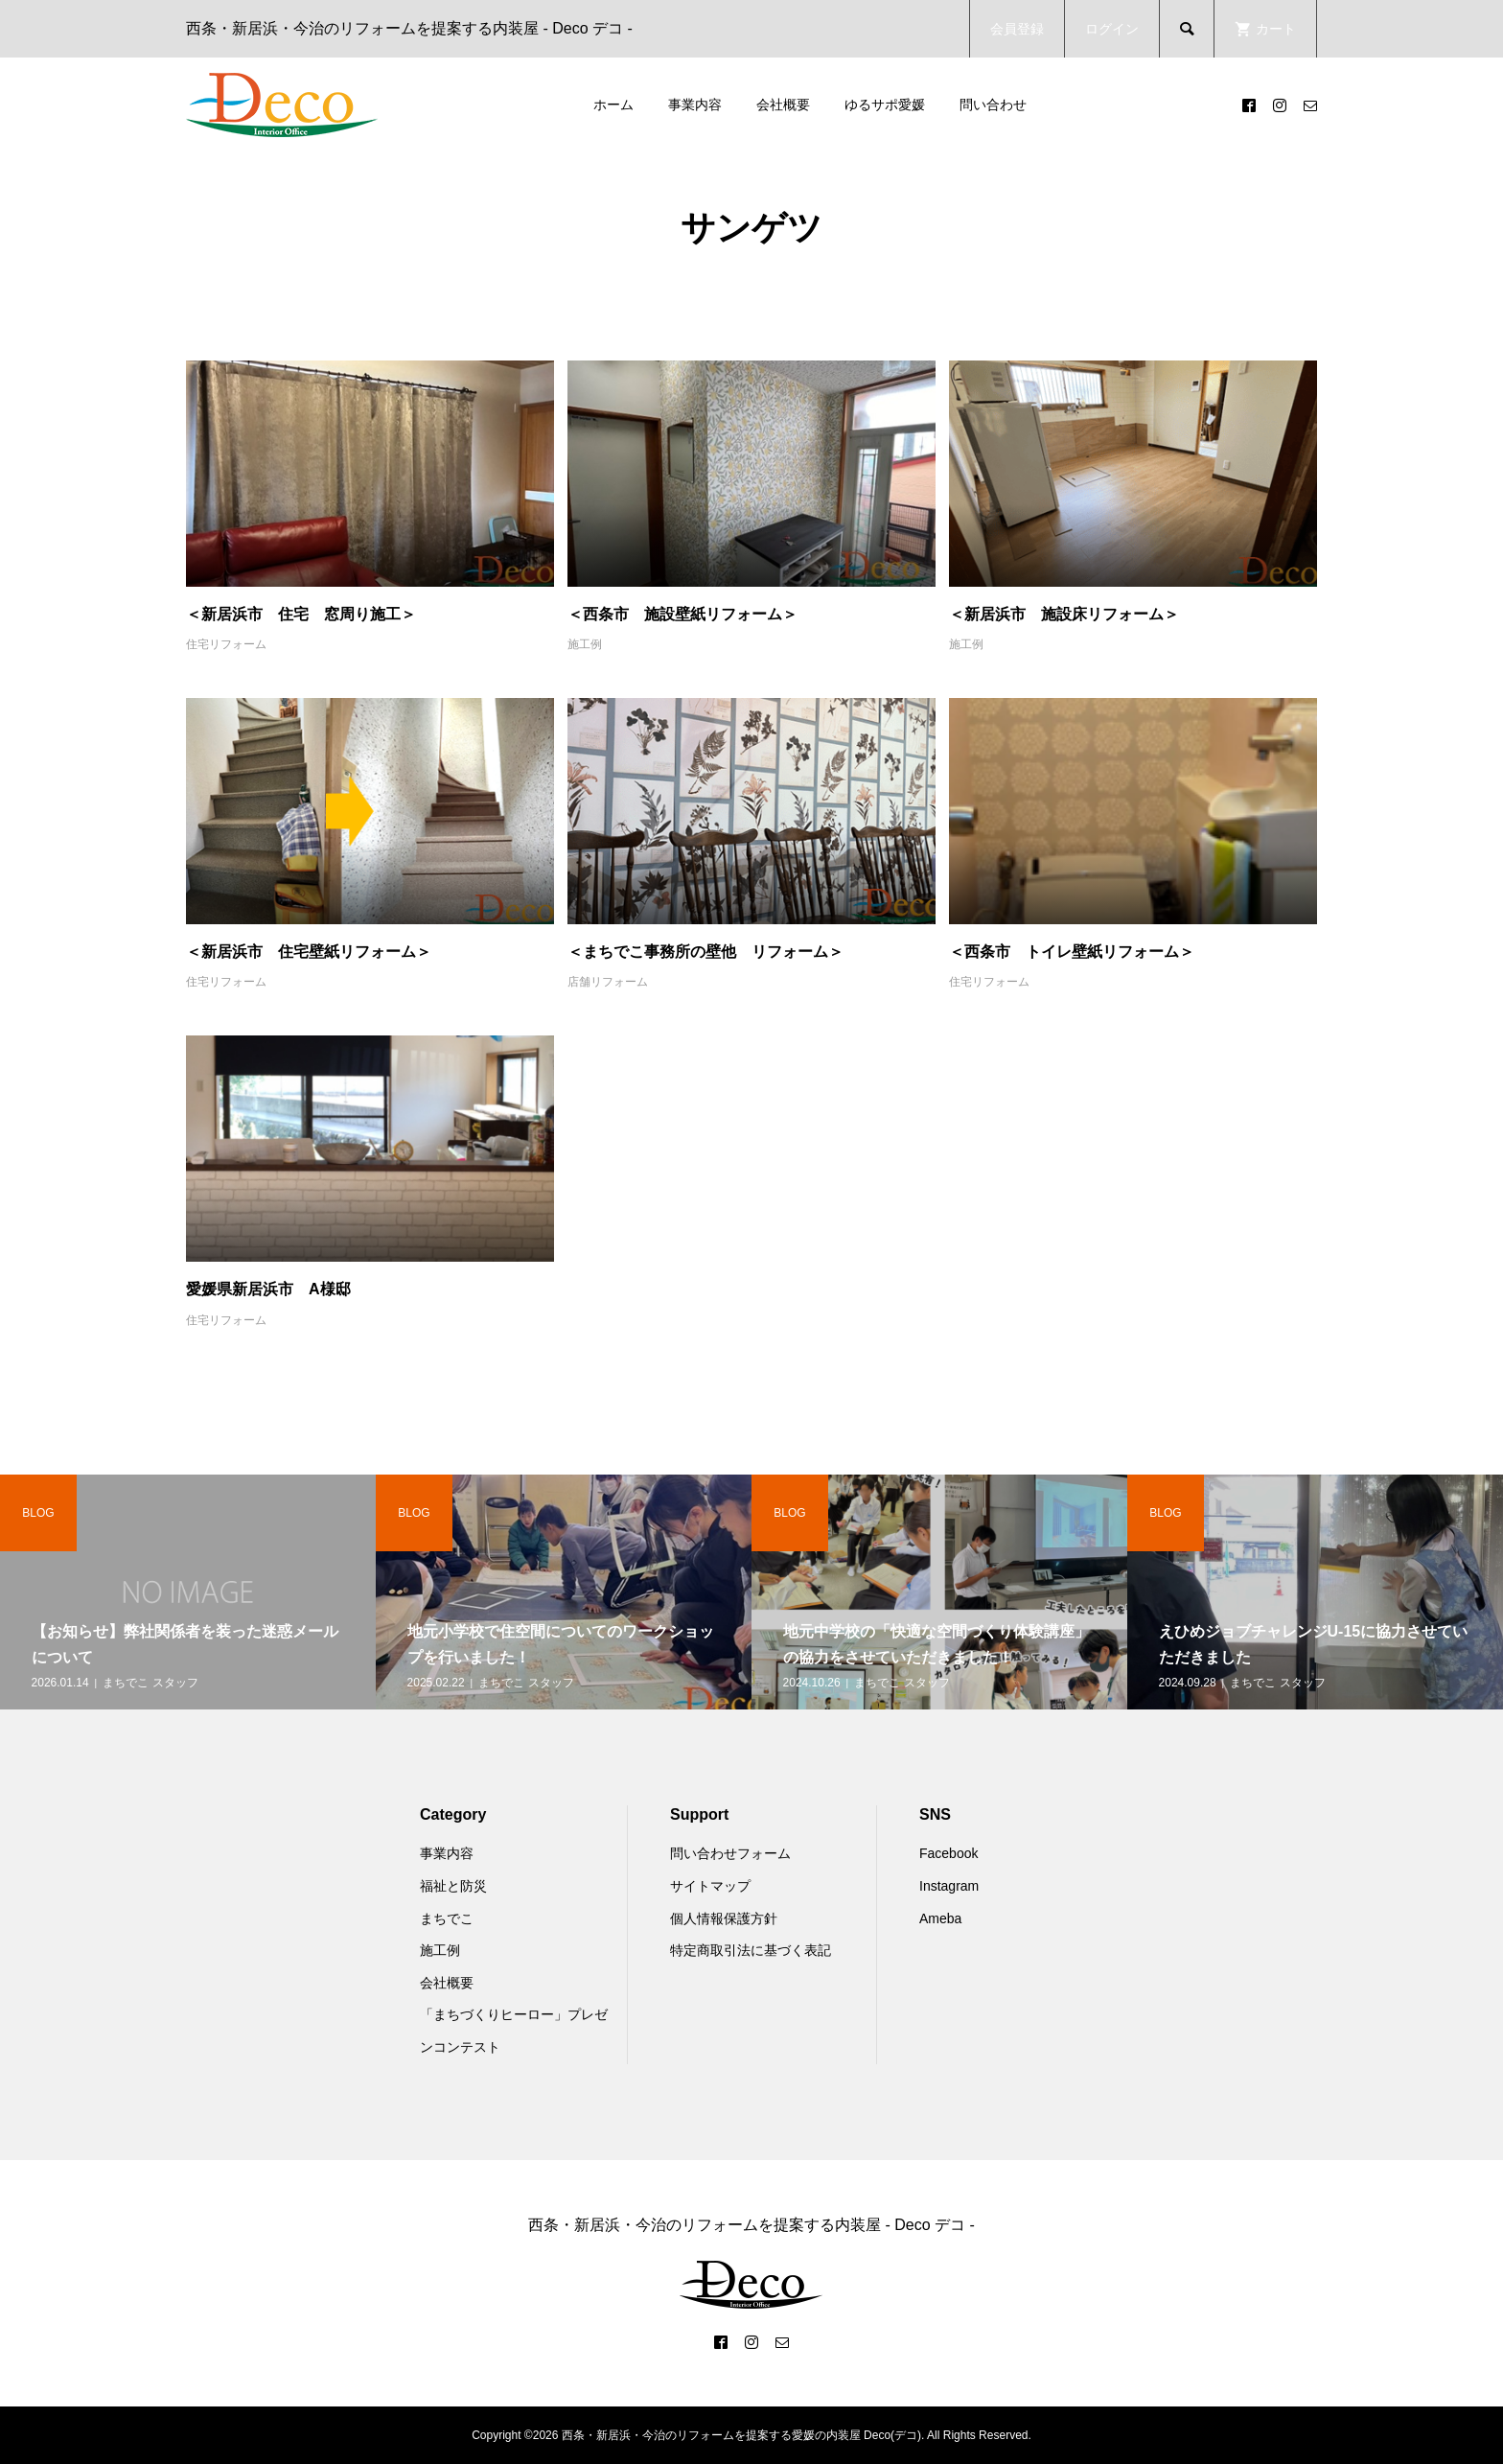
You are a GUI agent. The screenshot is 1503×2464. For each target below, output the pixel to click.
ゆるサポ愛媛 (884, 104)
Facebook (948, 1853)
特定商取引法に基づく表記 (750, 1950)
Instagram (949, 1886)
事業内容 (695, 104)
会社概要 (783, 104)
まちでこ (447, 1918)
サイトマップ (710, 1886)
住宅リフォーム (226, 644)
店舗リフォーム (607, 981)
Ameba (940, 1918)
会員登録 (1017, 28)
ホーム (613, 104)
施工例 (584, 644)
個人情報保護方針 (723, 1918)
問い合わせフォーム (730, 1853)
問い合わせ (993, 104)
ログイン (1112, 28)
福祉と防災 (453, 1886)
